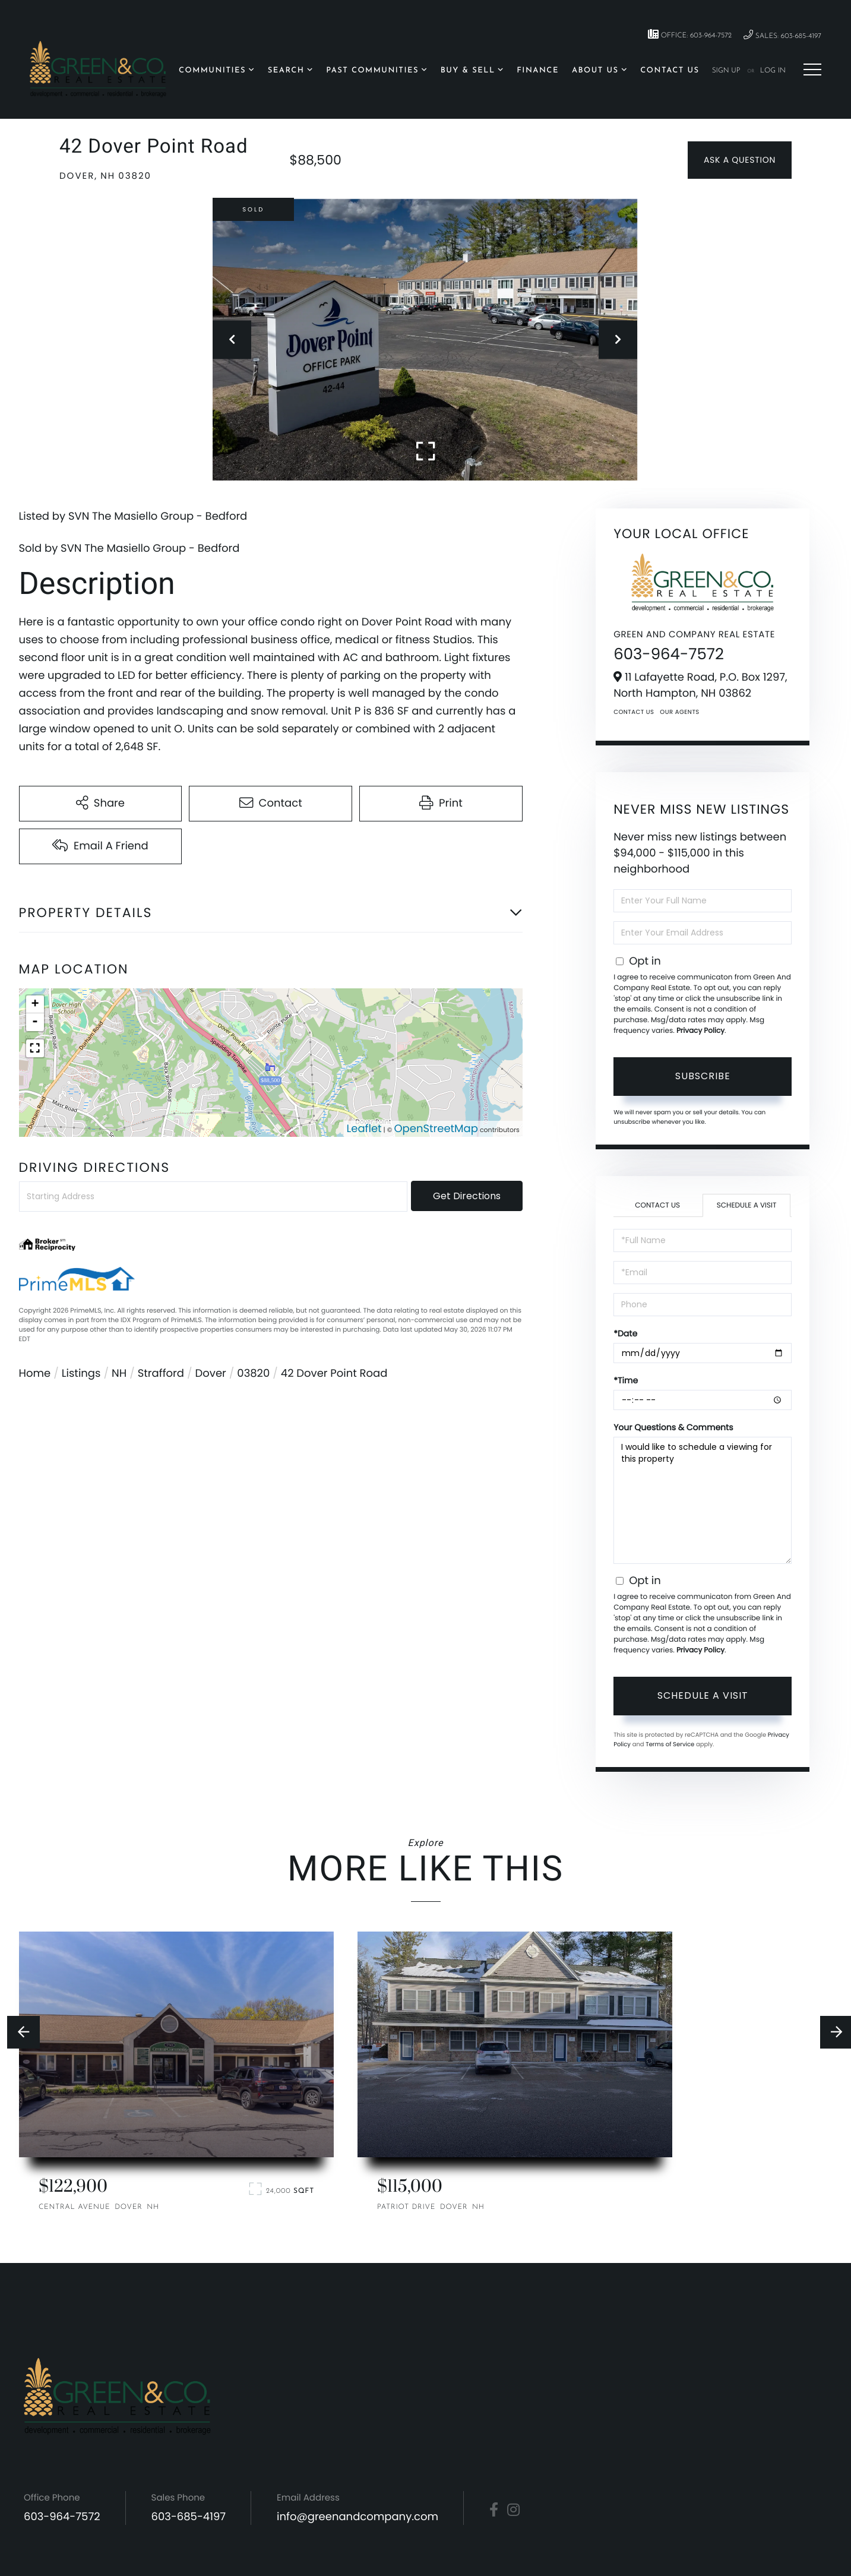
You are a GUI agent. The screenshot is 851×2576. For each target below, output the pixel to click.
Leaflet (364, 1128)
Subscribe (702, 1076)
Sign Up (726, 70)
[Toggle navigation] (812, 69)
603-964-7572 (668, 654)
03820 (253, 1373)
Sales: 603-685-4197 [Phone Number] (782, 35)
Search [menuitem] (286, 71)
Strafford (161, 1373)
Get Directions (467, 1196)
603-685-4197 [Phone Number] (188, 2516)
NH (119, 1373)
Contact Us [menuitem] (669, 71)
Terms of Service (670, 1744)
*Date (625, 1333)
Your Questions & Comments (673, 1427)
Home (35, 1373)
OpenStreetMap (436, 1128)
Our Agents (679, 711)
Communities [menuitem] (212, 71)
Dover (210, 1373)
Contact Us (633, 711)
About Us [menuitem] (595, 71)
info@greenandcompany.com (357, 2516)
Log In (773, 70)
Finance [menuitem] (538, 71)
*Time (625, 1380)
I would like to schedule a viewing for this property (702, 1500)
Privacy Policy (700, 1031)
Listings (81, 1373)
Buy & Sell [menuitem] (468, 71)
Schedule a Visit (747, 1205)
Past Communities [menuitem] (372, 71)
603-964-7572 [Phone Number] (62, 2516)
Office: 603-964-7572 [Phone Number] (690, 34)
